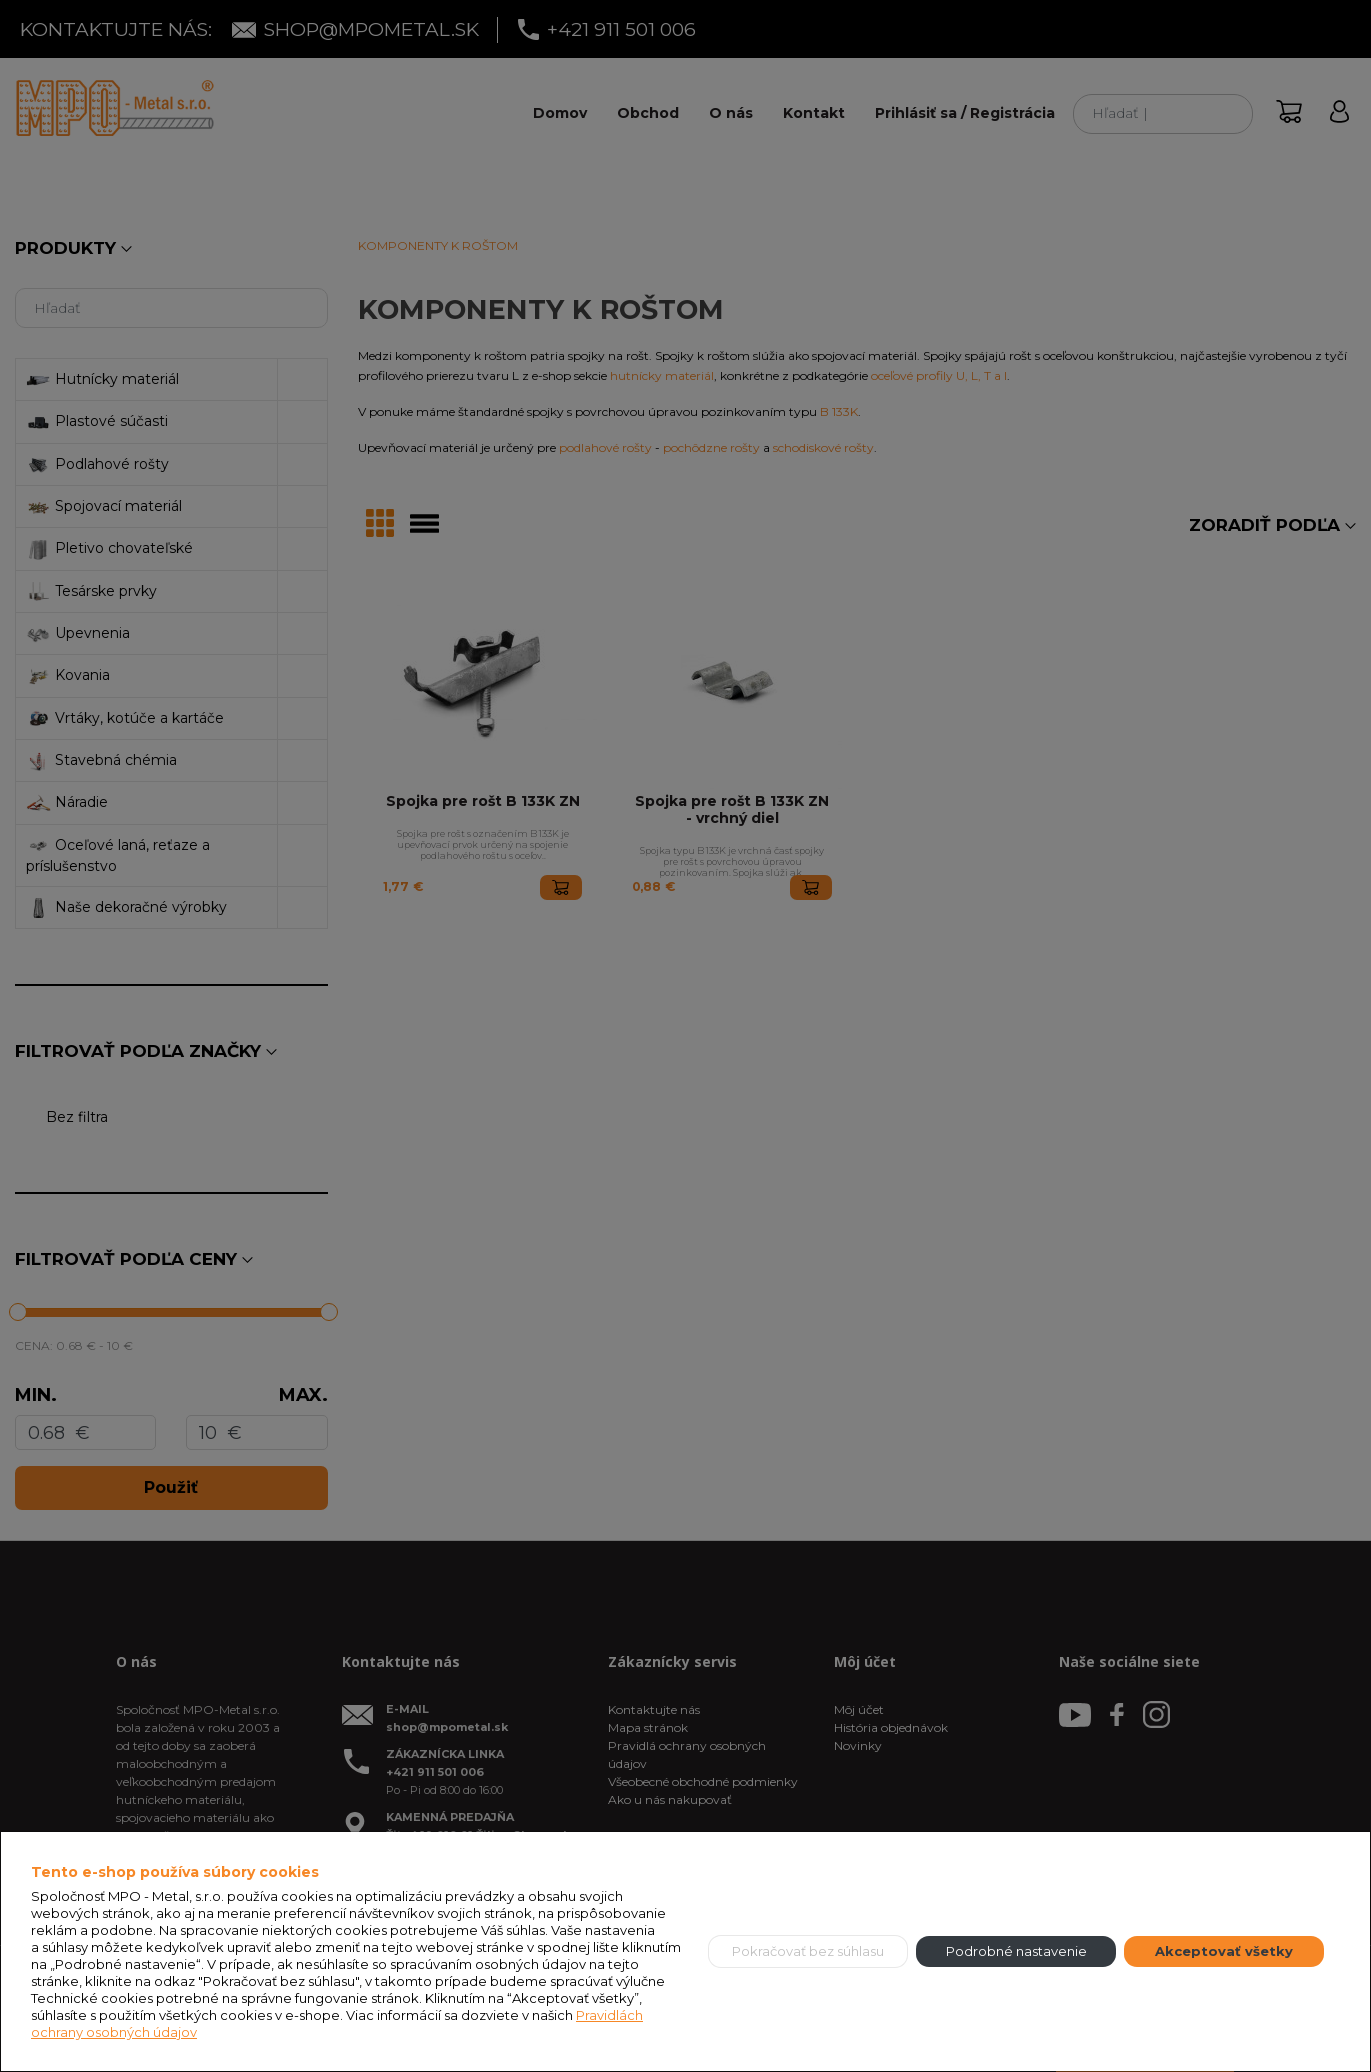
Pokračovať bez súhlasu (808, 1951)
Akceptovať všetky (1224, 1951)
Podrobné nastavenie (1016, 1951)
